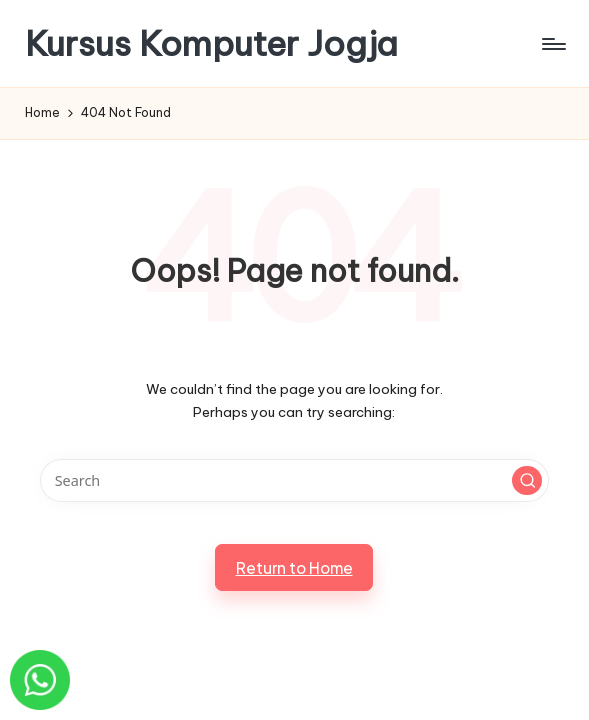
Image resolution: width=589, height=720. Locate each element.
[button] (527, 481)
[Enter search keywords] (294, 480)
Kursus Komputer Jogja (211, 43)
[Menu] (552, 44)
